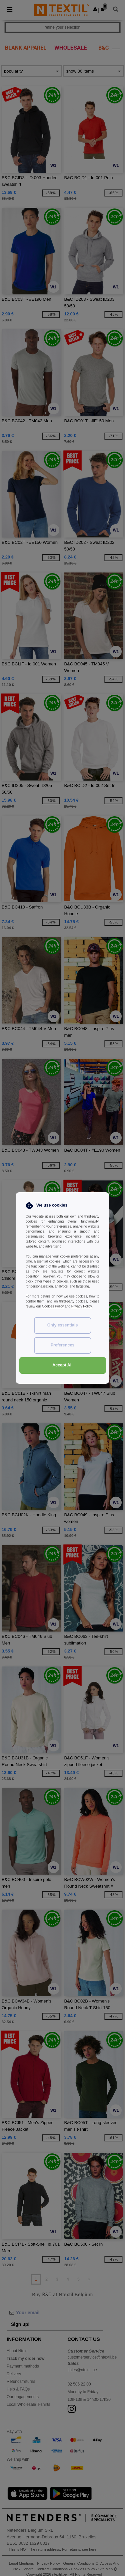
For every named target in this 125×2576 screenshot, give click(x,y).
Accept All (62, 1365)
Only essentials (62, 1325)
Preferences (63, 1345)
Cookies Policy (53, 1306)
